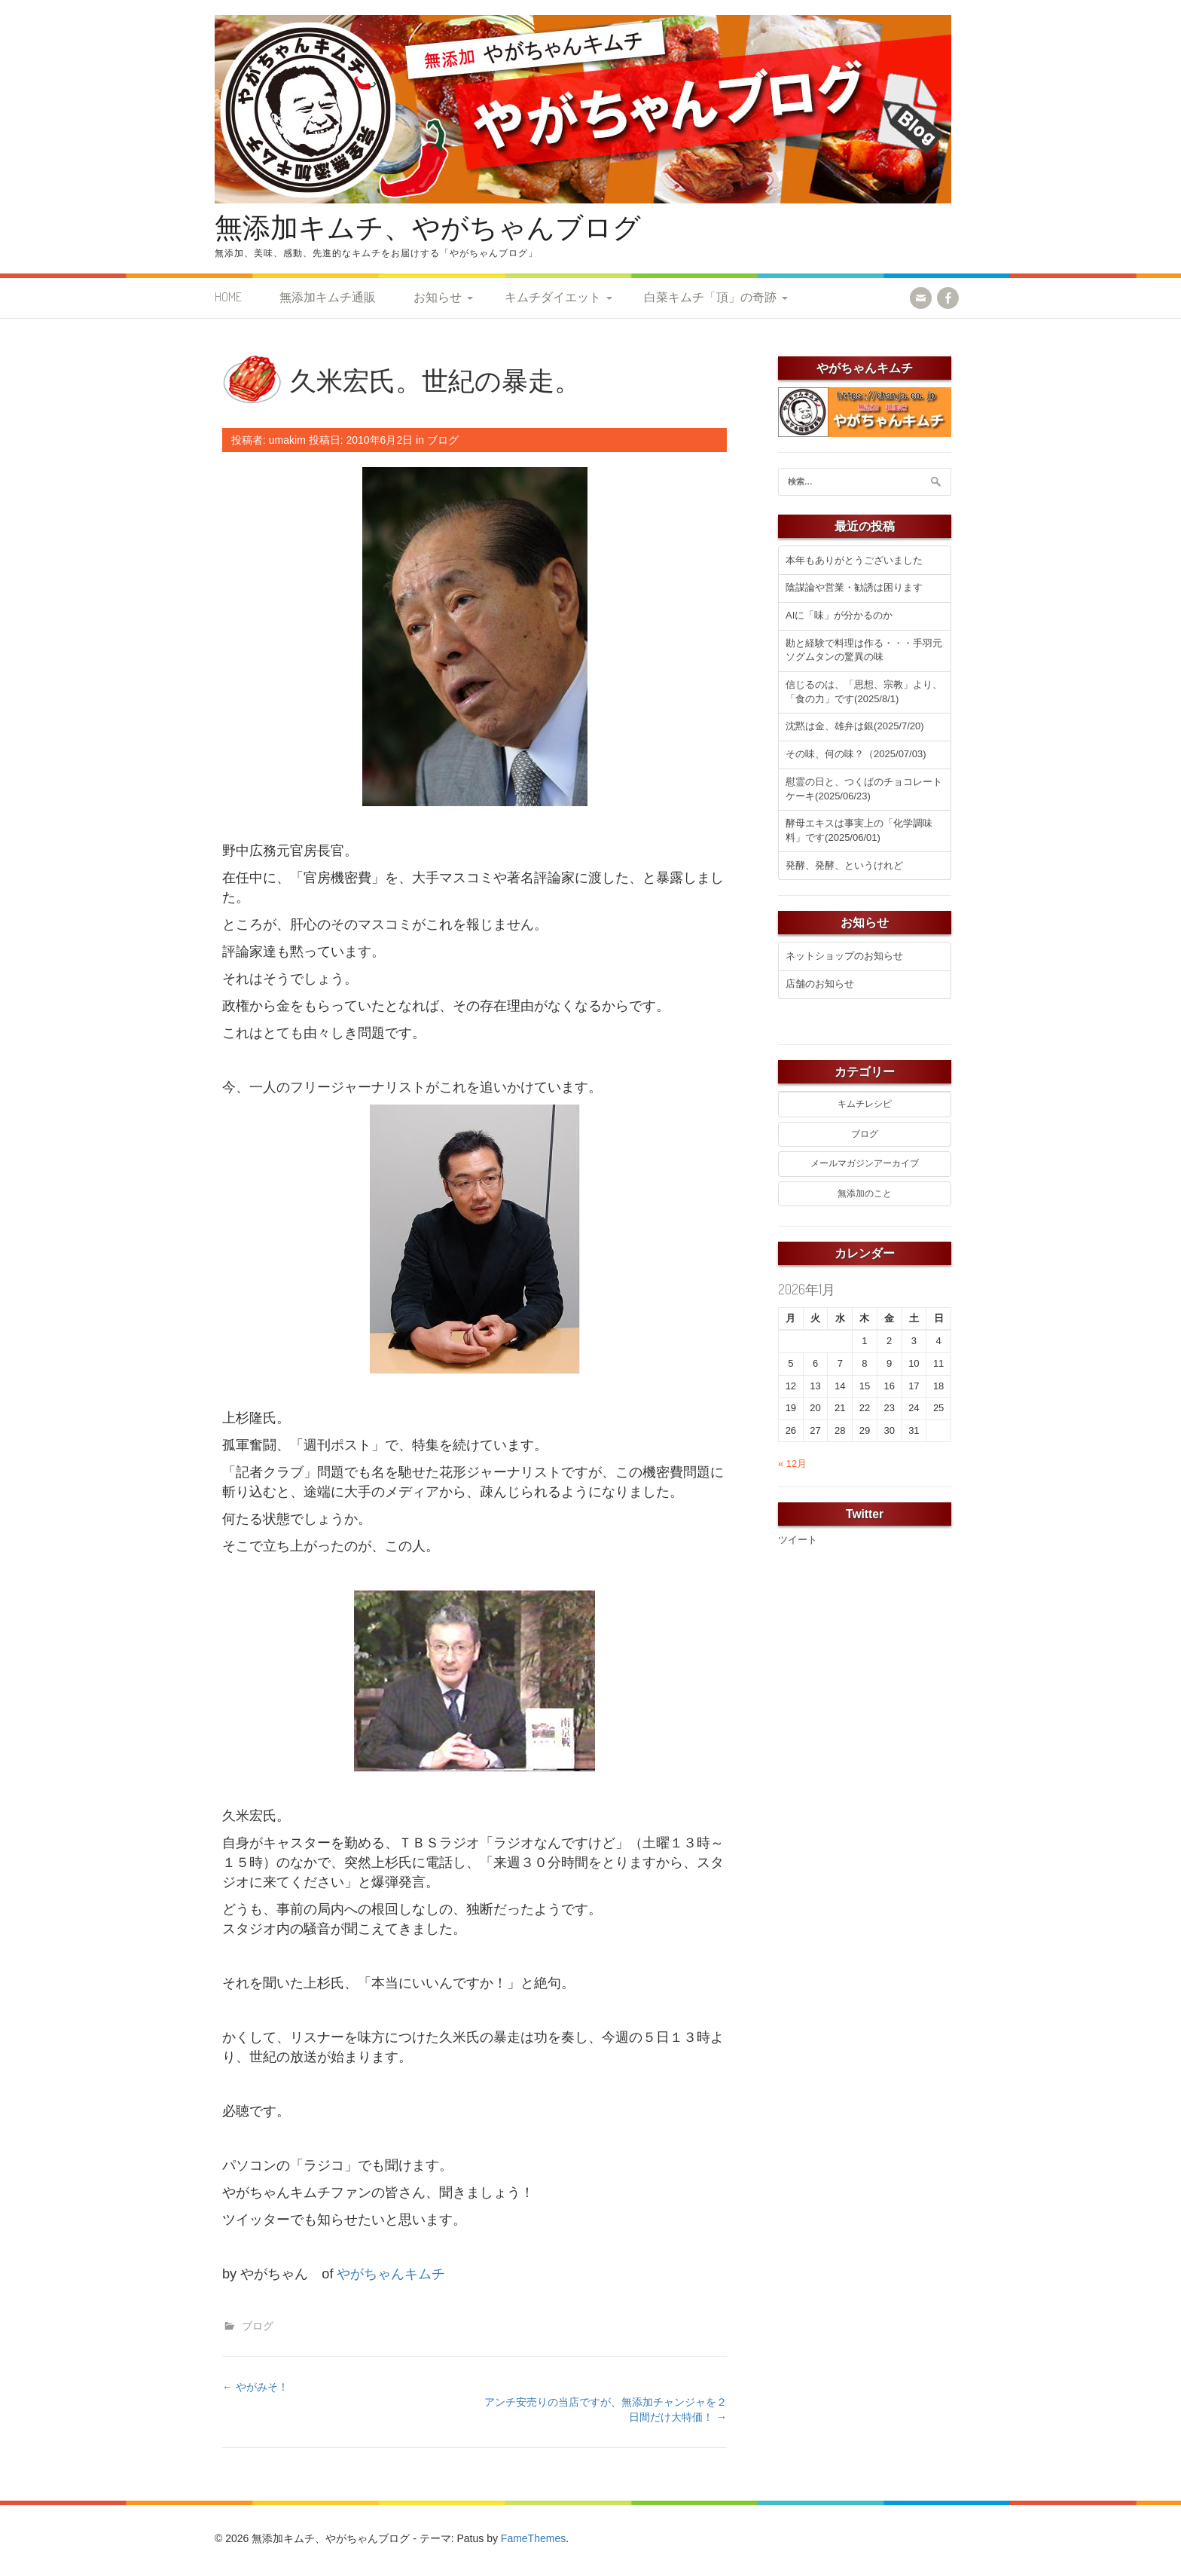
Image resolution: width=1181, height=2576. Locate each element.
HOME (228, 296)
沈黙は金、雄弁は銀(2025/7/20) (855, 726)
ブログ (443, 440)
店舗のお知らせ (820, 983)
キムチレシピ (865, 1104)
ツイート (797, 1539)
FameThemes (533, 2538)
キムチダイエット (553, 296)
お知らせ (438, 296)
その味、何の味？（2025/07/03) (856, 753)
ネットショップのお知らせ (844, 955)
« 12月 (792, 1463)
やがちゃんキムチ (391, 2273)
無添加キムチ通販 (327, 296)
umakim (287, 440)
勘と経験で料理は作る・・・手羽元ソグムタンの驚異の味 (864, 650)
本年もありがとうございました (854, 560)
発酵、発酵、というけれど (844, 865)
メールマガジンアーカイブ (864, 1163)
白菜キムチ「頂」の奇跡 (710, 296)
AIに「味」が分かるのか (839, 615)
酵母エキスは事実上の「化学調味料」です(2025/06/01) (859, 830)
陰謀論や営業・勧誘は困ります (854, 587)
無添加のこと (865, 1193)
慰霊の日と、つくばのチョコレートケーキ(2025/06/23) (864, 789)
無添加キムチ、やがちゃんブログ (428, 226)
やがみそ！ (255, 2387)
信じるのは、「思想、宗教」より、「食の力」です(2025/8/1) (864, 691)
